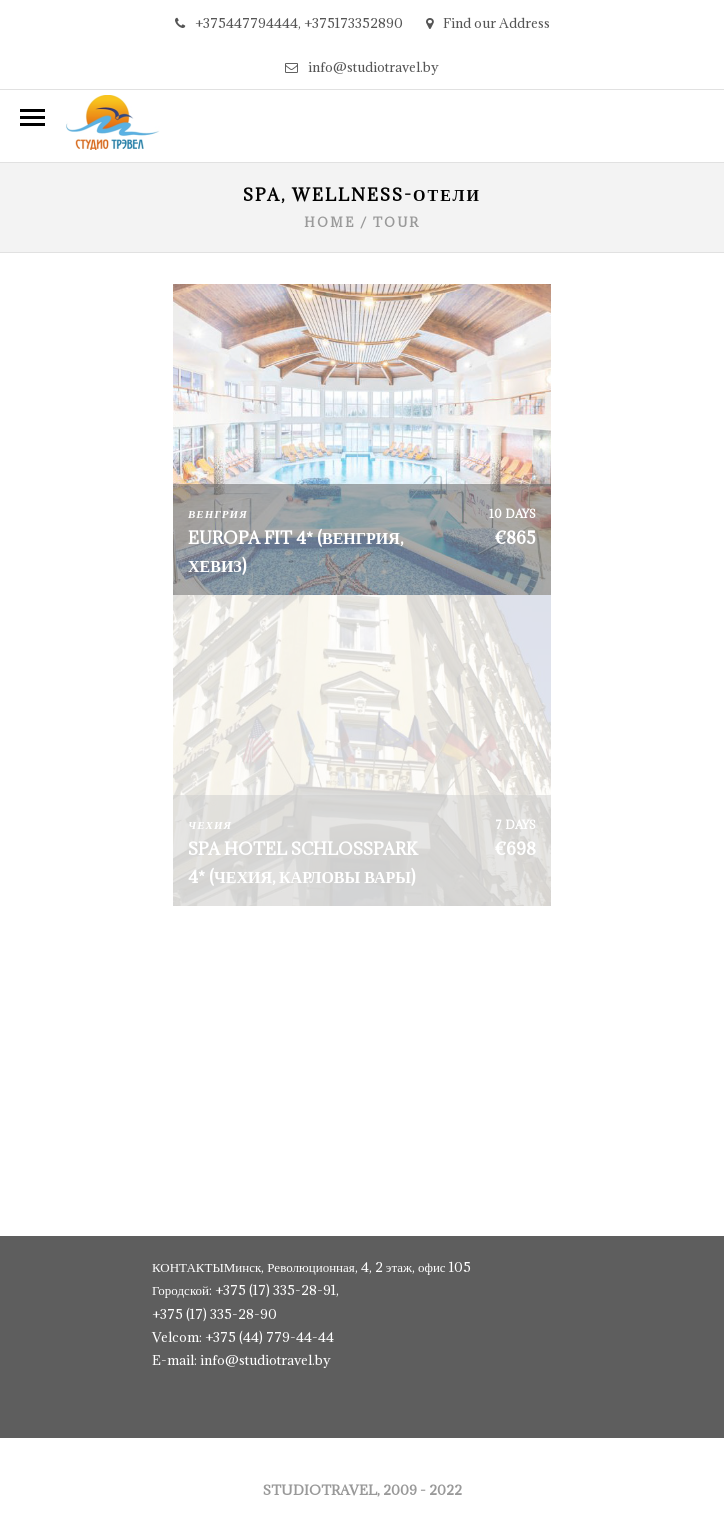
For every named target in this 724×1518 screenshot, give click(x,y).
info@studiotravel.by (362, 67)
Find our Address (488, 23)
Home (329, 222)
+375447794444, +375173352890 (289, 23)
